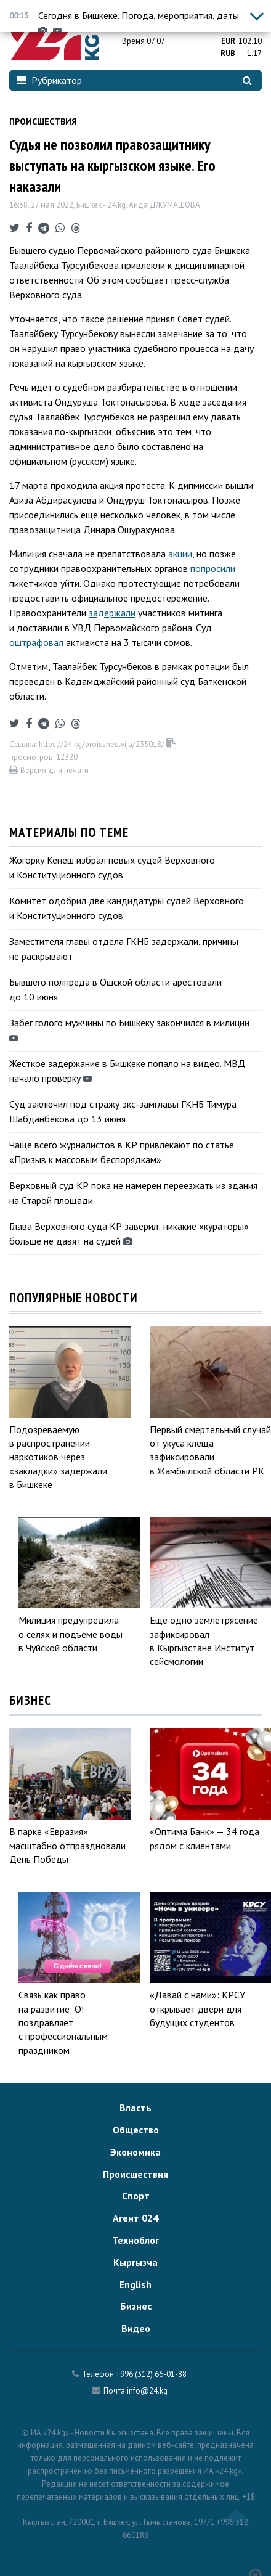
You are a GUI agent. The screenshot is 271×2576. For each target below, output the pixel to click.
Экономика (135, 2152)
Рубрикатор (49, 80)
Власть (135, 2107)
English (135, 2284)
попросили (212, 568)
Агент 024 (135, 2218)
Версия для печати (49, 770)
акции (180, 553)
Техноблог (135, 2240)
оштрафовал (36, 642)
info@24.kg (147, 2391)
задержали (112, 613)
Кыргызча (135, 2262)
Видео (135, 2328)
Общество (136, 2130)
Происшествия (43, 121)
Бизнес (136, 2306)
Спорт (136, 2196)
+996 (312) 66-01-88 (151, 2374)
